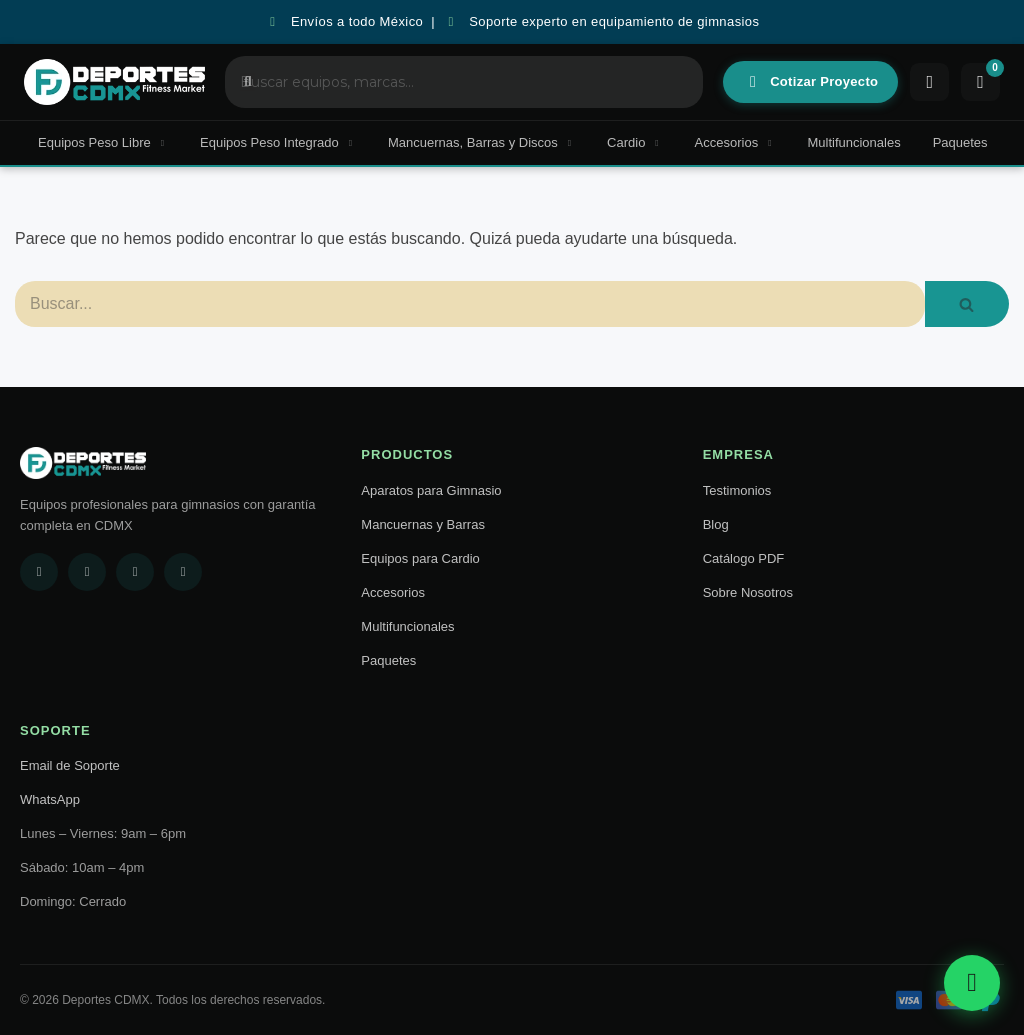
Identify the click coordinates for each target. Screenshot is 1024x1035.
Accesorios (735, 142)
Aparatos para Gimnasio (431, 490)
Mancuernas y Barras (423, 524)
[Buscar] (470, 304)
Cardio (635, 142)
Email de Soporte (70, 765)
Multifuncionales (853, 142)
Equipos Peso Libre (103, 142)
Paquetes (960, 142)
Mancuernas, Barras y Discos (481, 142)
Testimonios (737, 490)
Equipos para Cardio (420, 558)
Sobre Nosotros (748, 592)
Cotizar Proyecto (812, 82)
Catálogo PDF (744, 558)
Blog (716, 524)
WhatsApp (50, 799)
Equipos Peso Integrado (278, 142)
